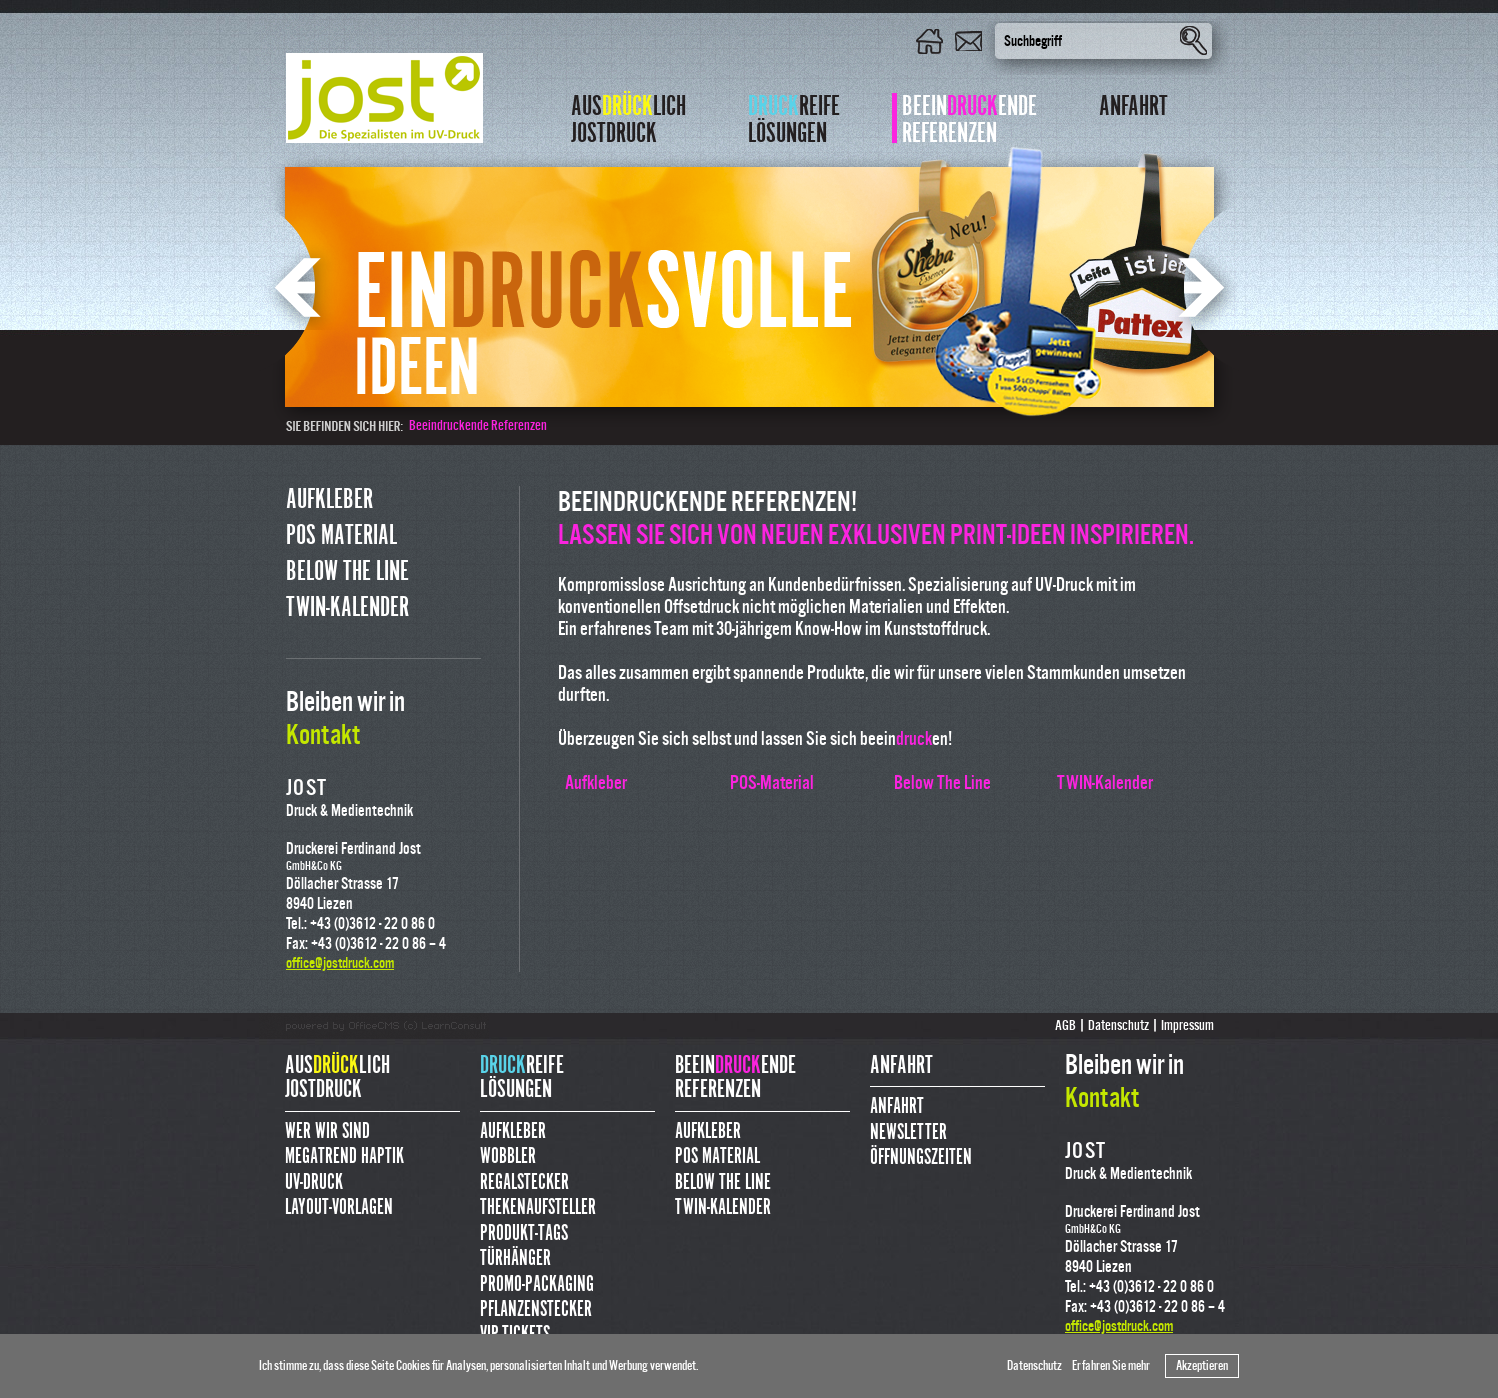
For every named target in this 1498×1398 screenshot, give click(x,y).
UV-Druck (314, 1182)
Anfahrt (1133, 108)
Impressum (1187, 1025)
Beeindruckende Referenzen (478, 425)
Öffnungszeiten (921, 1157)
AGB (1065, 1025)
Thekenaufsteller (538, 1207)
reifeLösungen (794, 118)
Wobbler (508, 1156)
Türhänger (515, 1258)
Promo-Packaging (537, 1284)
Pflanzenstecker (536, 1309)
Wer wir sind (327, 1131)
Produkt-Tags (524, 1233)
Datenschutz (1034, 1366)
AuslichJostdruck (628, 118)
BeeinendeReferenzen (969, 118)
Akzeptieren (1202, 1366)
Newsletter (908, 1132)
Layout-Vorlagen (339, 1207)
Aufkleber (329, 499)
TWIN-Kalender (347, 607)
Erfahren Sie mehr (1111, 1366)
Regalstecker (524, 1182)
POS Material (341, 535)
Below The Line (347, 571)
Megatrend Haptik (344, 1156)
